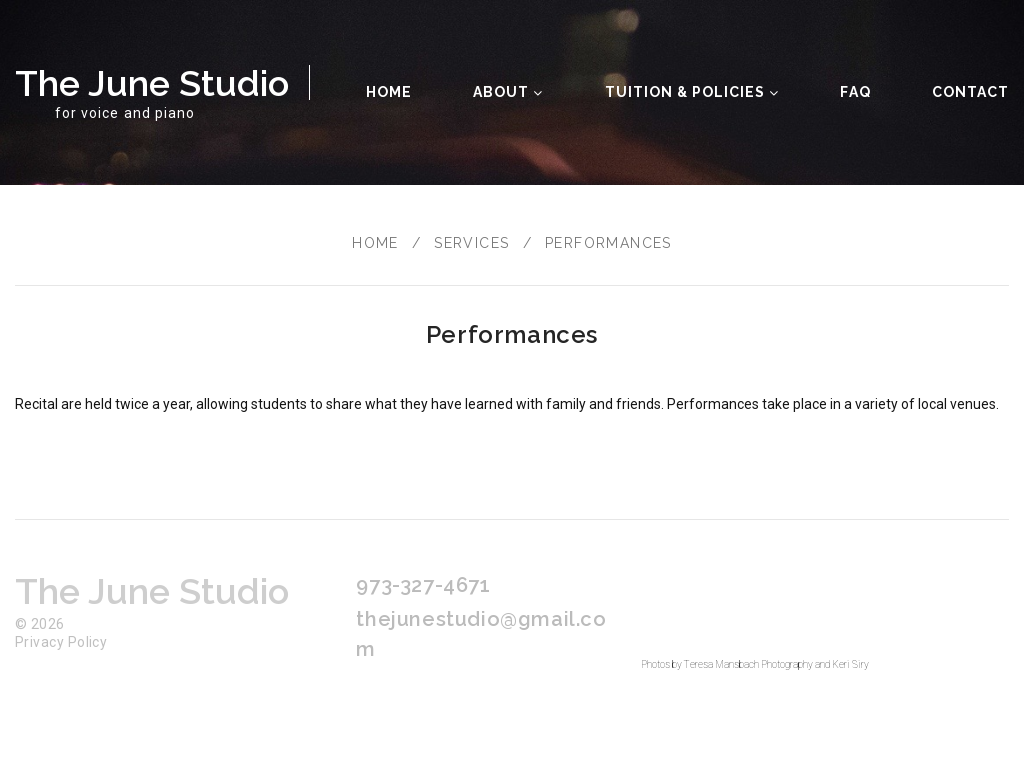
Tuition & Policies (692, 92)
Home (389, 92)
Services (471, 243)
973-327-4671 (423, 585)
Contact (970, 92)
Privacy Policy (61, 642)
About (508, 92)
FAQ (855, 92)
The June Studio (152, 83)
